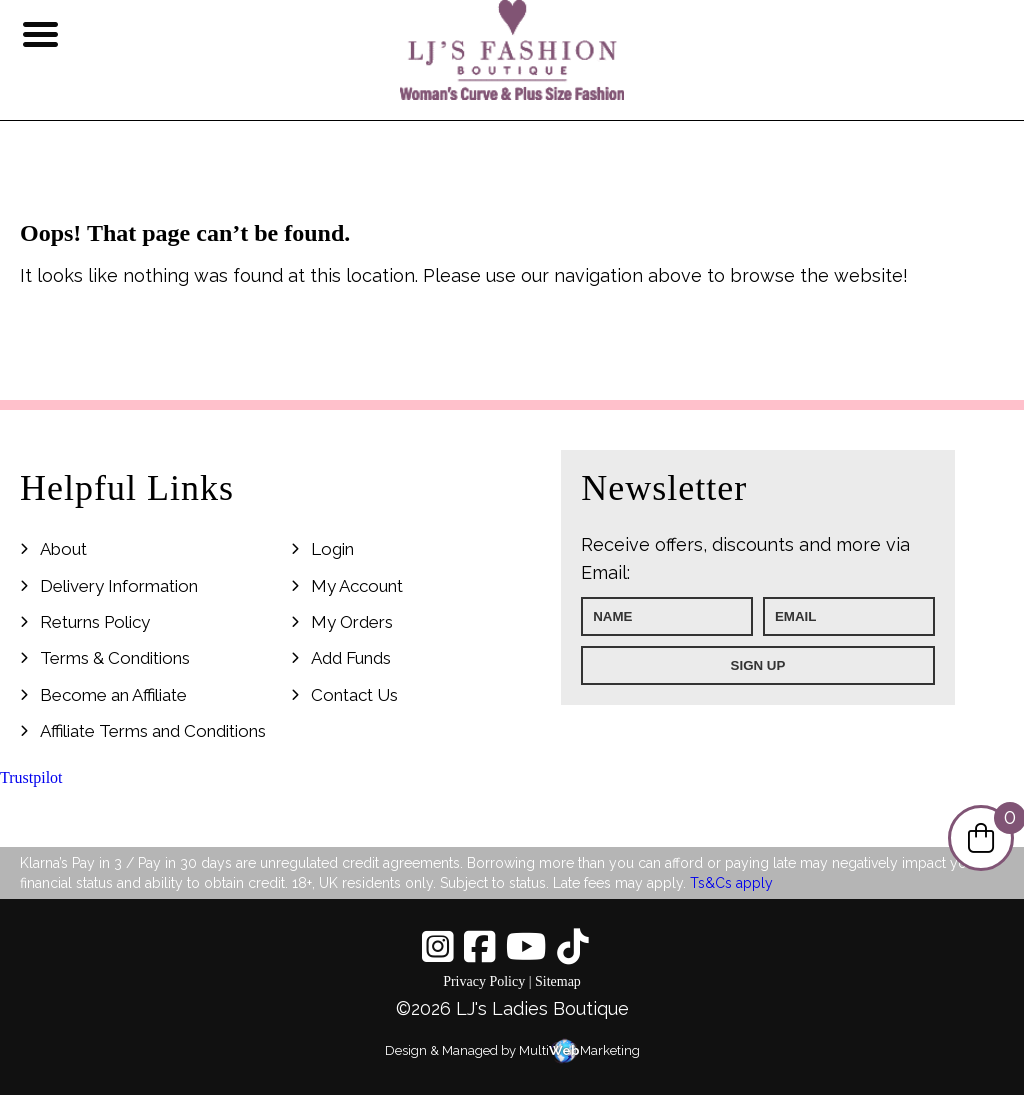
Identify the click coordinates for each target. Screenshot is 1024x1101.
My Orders (352, 622)
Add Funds (351, 658)
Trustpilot (31, 777)
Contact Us (354, 695)
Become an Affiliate (113, 695)
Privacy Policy (484, 981)
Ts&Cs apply (731, 883)
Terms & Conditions (115, 658)
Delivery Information (119, 586)
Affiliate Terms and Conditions (153, 731)
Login (332, 549)
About (63, 549)
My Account (357, 586)
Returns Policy (95, 622)
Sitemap (558, 981)
